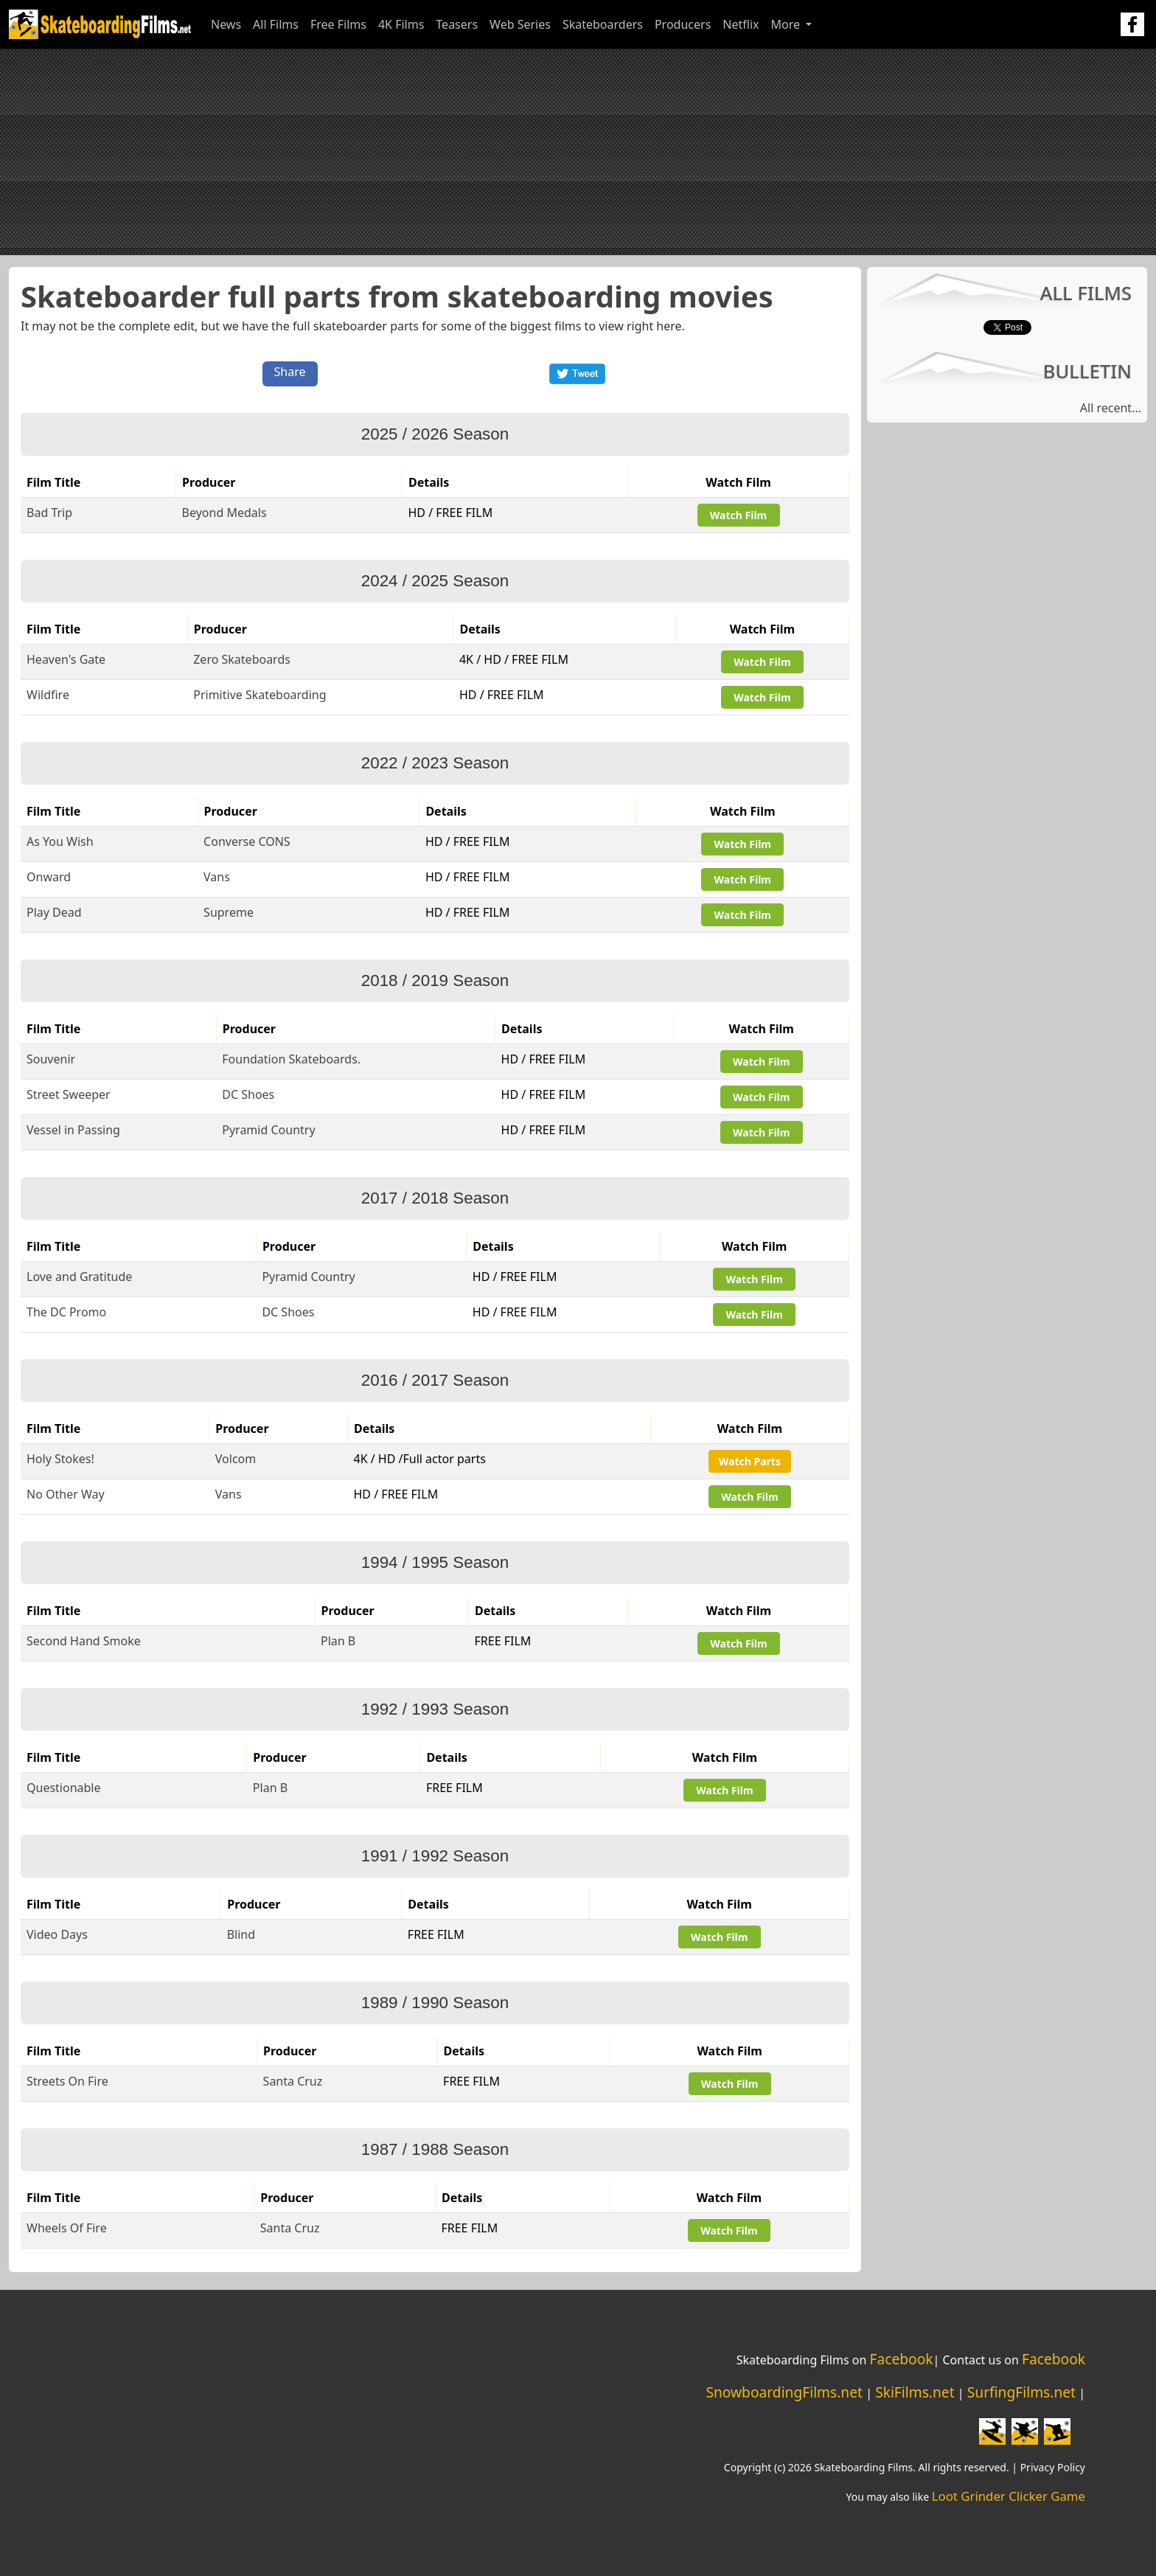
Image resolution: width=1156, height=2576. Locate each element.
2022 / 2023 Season (435, 763)
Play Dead (54, 912)
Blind (241, 1934)
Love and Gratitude (79, 1276)
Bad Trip (49, 512)
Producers (683, 24)
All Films (276, 24)
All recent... (1110, 408)
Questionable (64, 1788)
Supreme (228, 912)
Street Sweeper (69, 1094)
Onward (49, 877)
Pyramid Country (268, 1130)
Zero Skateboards (241, 659)
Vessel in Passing (73, 1130)
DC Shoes (248, 1094)
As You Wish (60, 841)
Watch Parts (750, 1461)
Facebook (901, 2359)
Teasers (457, 24)
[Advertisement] (578, 152)
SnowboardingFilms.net (784, 2392)
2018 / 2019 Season (435, 980)
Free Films (338, 24)
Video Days (57, 1934)
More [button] (786, 24)
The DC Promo (66, 1312)
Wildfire (48, 695)
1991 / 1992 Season (435, 1856)
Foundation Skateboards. (291, 1059)
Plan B (338, 1641)
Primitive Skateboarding (259, 695)
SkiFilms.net (914, 2392)
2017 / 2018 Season (435, 1198)
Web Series (520, 24)
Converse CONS (246, 841)
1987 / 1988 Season (435, 2149)
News (226, 24)
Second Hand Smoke (84, 1641)
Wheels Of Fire (67, 2228)
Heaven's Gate (66, 659)
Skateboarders (603, 24)
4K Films (401, 24)
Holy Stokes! (60, 1459)
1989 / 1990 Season (435, 2002)
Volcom (235, 1459)
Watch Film (738, 515)
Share (290, 372)
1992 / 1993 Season (435, 1709)
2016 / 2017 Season (435, 1380)
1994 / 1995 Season (435, 1562)
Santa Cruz (293, 2081)
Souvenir (51, 1059)
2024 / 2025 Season (435, 581)
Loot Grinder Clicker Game (1008, 2496)
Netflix (740, 24)
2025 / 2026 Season (435, 434)
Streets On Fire (67, 2081)
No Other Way (66, 1494)
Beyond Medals (224, 512)
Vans (216, 877)
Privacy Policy (1052, 2467)
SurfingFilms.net (1021, 2392)
